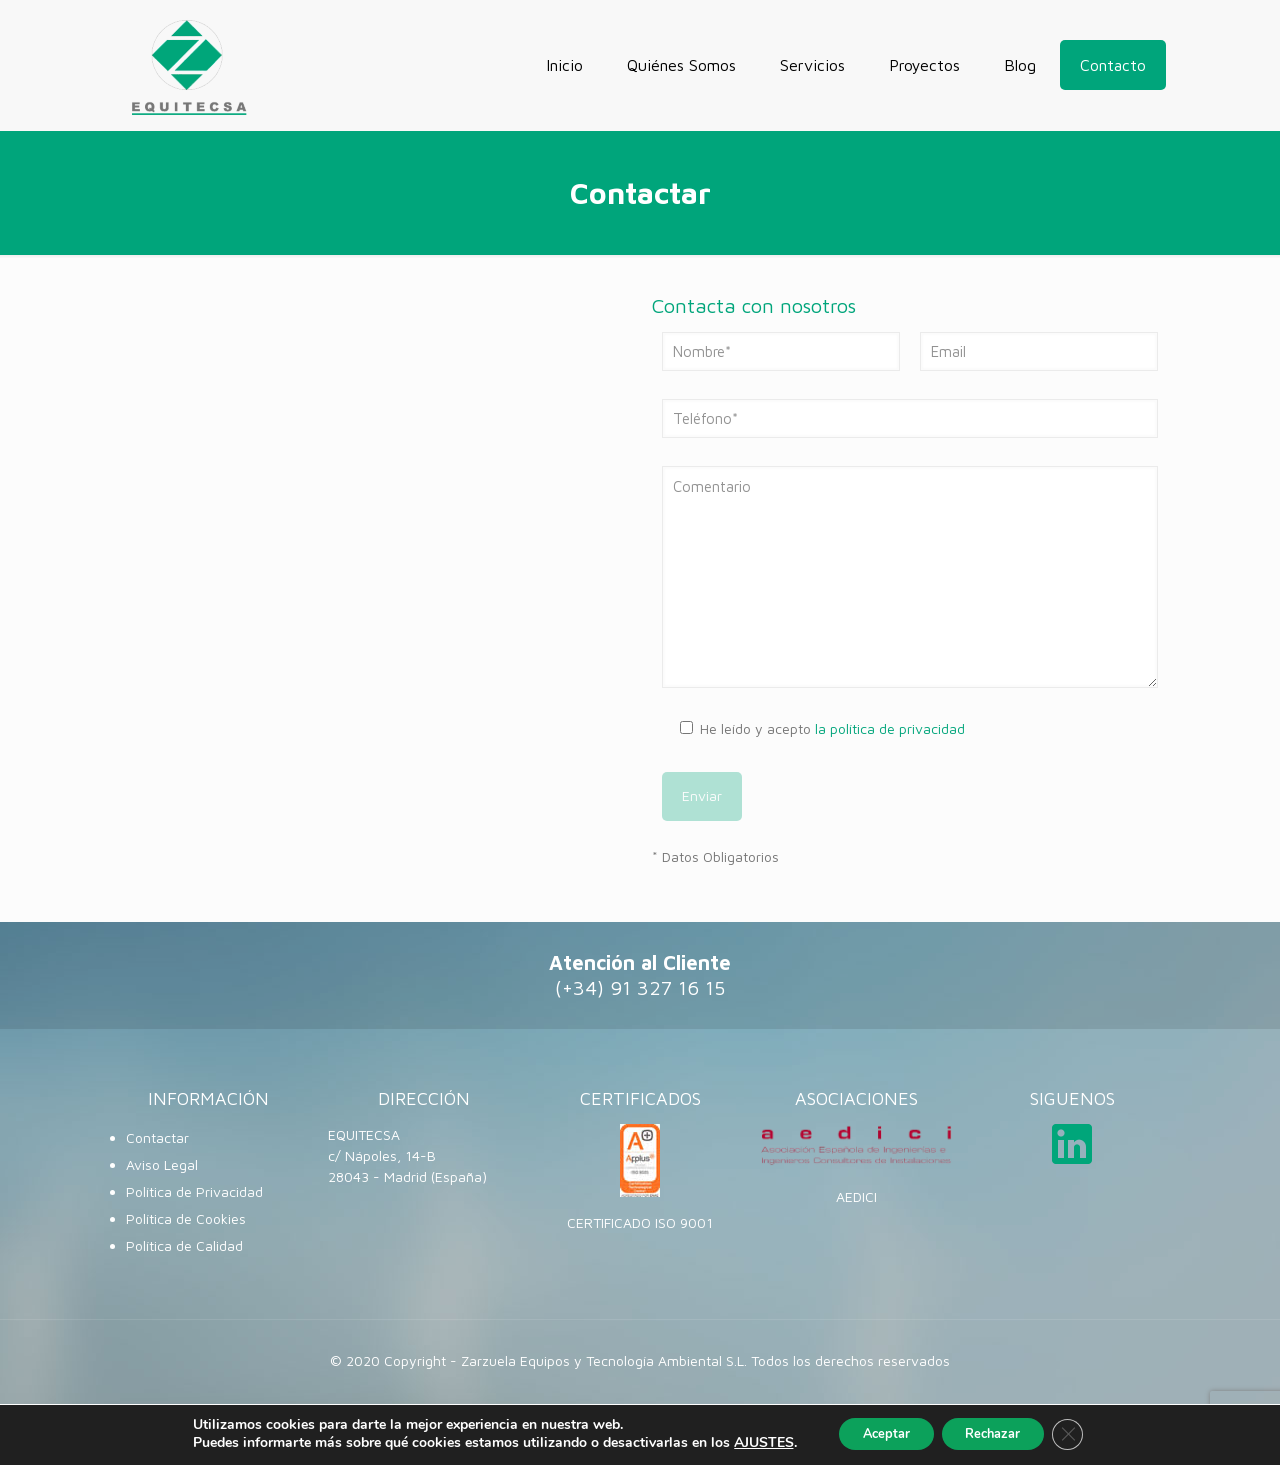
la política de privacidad (890, 728)
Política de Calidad (184, 1245)
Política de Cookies (186, 1218)
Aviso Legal (162, 1164)
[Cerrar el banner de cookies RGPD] (1084, 1434)
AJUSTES (745, 1443)
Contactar (157, 1137)
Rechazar (998, 1433)
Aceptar (875, 1433)
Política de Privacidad (194, 1191)
